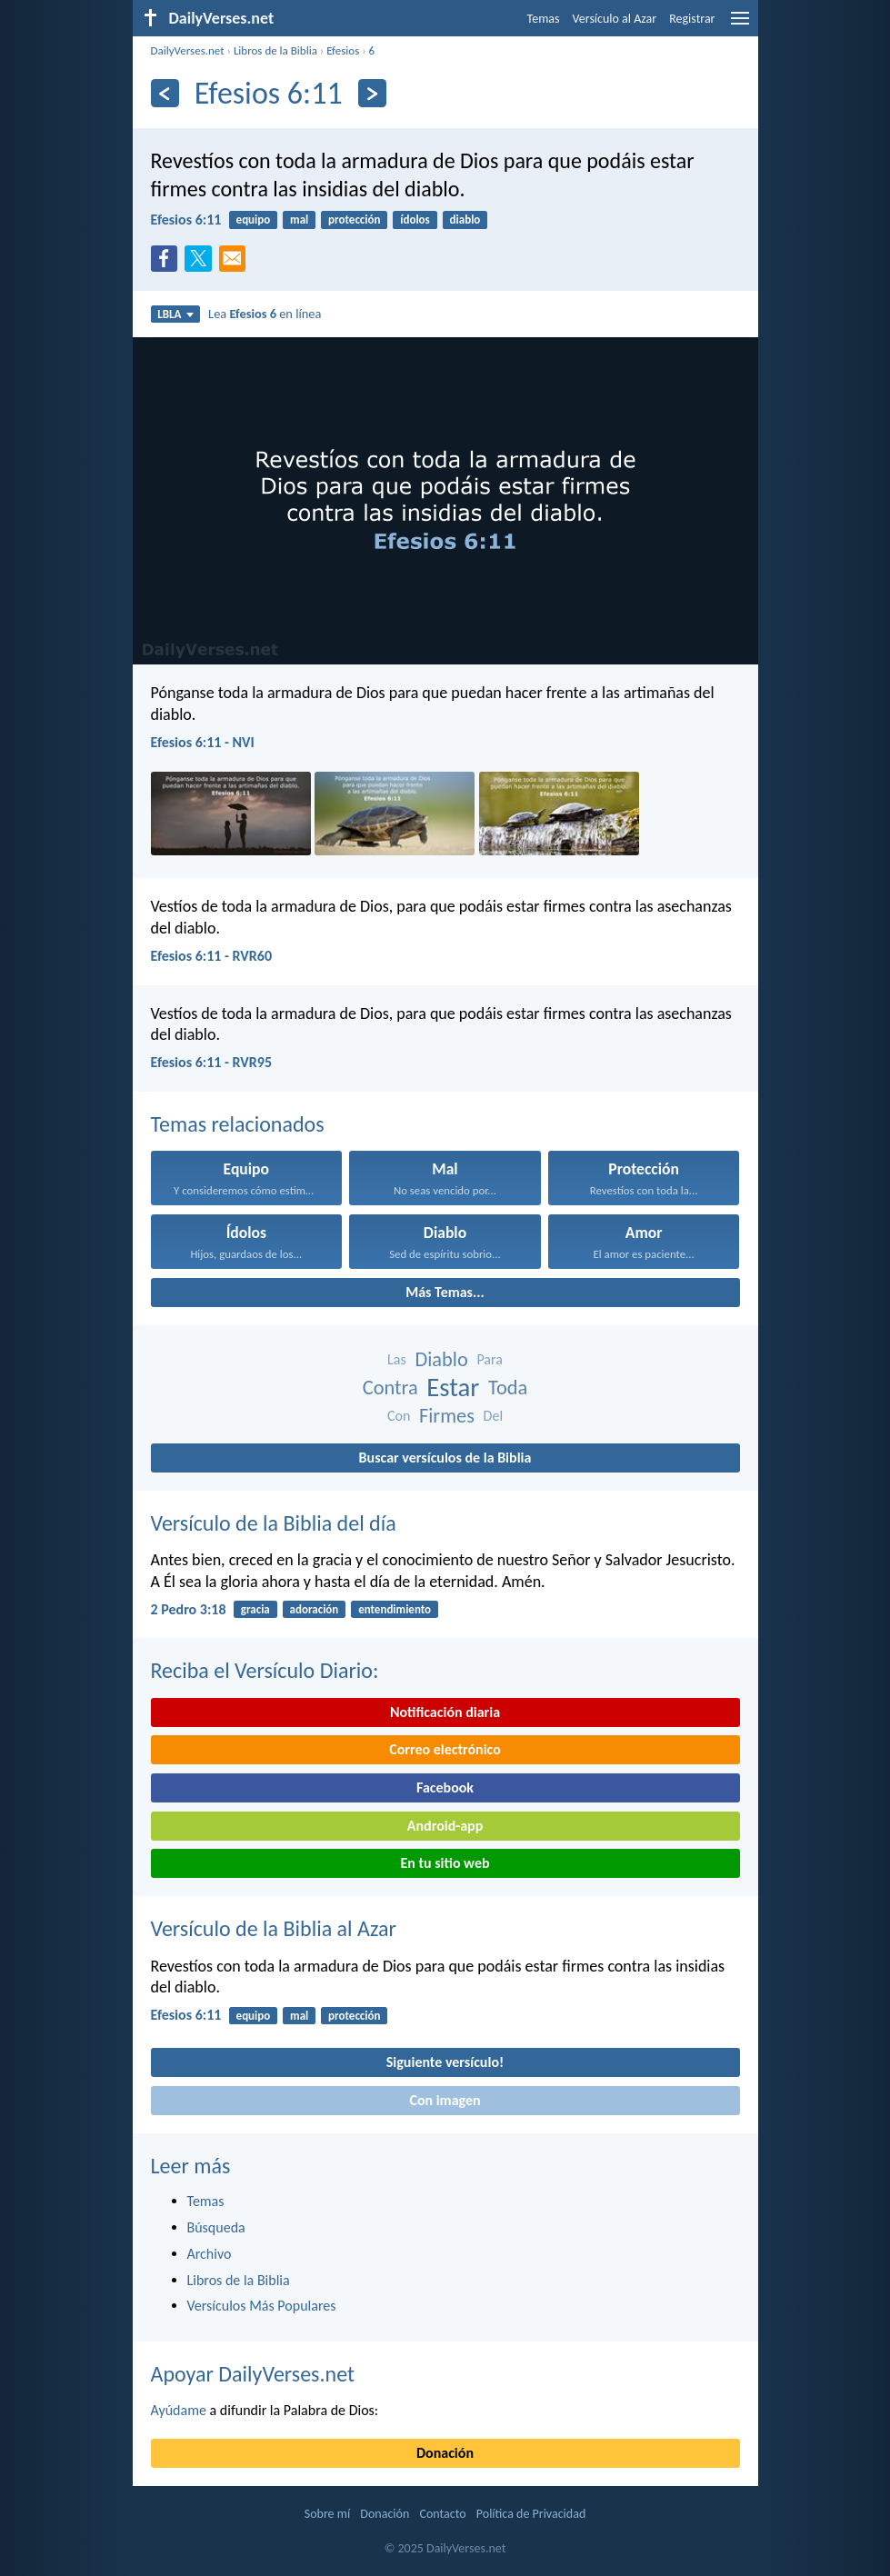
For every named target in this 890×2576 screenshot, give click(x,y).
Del (493, 1415)
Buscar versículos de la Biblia (445, 1457)
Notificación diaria (445, 1712)
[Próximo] (372, 93)
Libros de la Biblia (275, 50)
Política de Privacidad (530, 2513)
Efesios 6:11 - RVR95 (212, 1062)
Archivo (209, 2253)
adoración (314, 1609)
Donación (445, 2452)
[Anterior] (165, 93)
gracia (255, 1609)
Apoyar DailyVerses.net (253, 2374)
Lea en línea (264, 313)
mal (299, 219)
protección (354, 219)
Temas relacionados (238, 1124)
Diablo (441, 1359)
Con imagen (444, 2100)
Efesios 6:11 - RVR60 (212, 955)
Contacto (442, 2513)
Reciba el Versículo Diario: (265, 1670)
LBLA (175, 314)
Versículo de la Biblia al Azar (273, 1928)
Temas (543, 18)
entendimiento (394, 1609)
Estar (452, 1387)
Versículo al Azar (615, 18)
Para (489, 1359)
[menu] (740, 25)
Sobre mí (327, 2513)
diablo (465, 219)
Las (396, 1359)
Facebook (445, 1787)
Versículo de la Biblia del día (273, 1523)
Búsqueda (216, 2227)
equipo (253, 219)
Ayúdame (178, 2410)
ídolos (415, 219)
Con (398, 1415)
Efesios (342, 50)
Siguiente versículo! (445, 2062)
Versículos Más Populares (261, 2305)
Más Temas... (445, 1292)
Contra (390, 1387)
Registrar (692, 18)
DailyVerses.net (188, 50)
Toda (507, 1387)
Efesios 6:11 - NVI (203, 742)
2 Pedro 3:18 (188, 1609)
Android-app (445, 1825)
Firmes (447, 1415)
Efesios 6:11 (186, 219)
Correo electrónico (445, 1749)
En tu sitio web (444, 1863)
